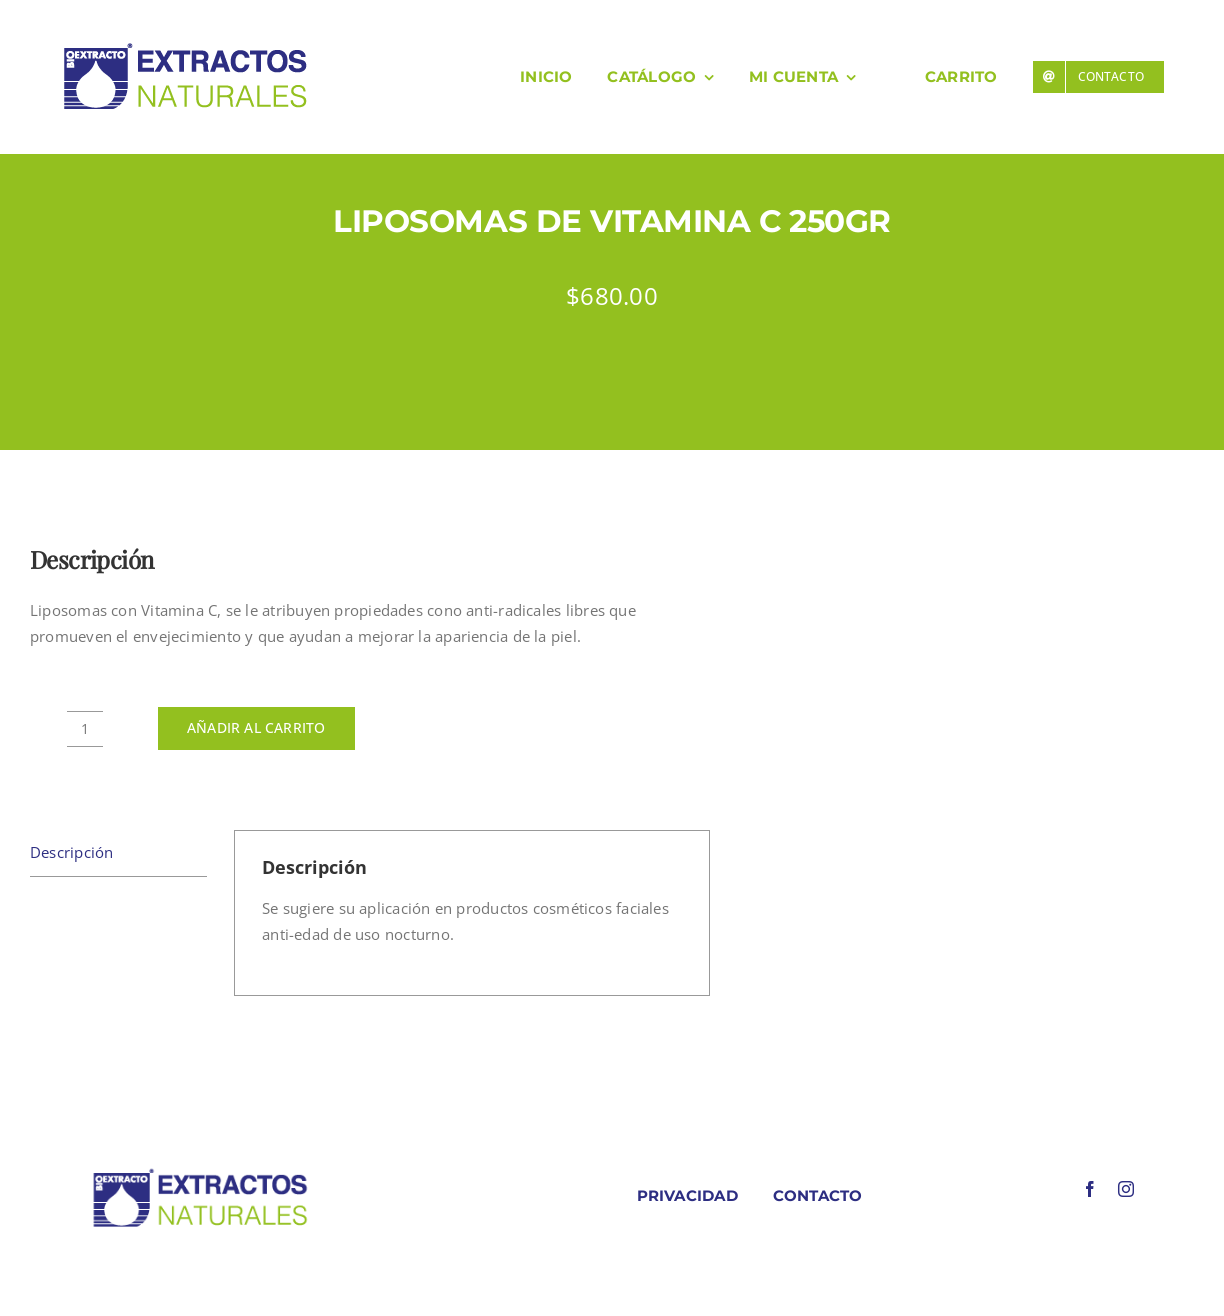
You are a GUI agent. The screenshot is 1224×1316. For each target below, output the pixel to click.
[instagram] (1126, 1189)
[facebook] (1090, 1189)
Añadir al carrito (256, 727)
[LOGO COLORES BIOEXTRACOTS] (200, 1173)
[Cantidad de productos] (85, 729)
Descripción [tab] (71, 852)
